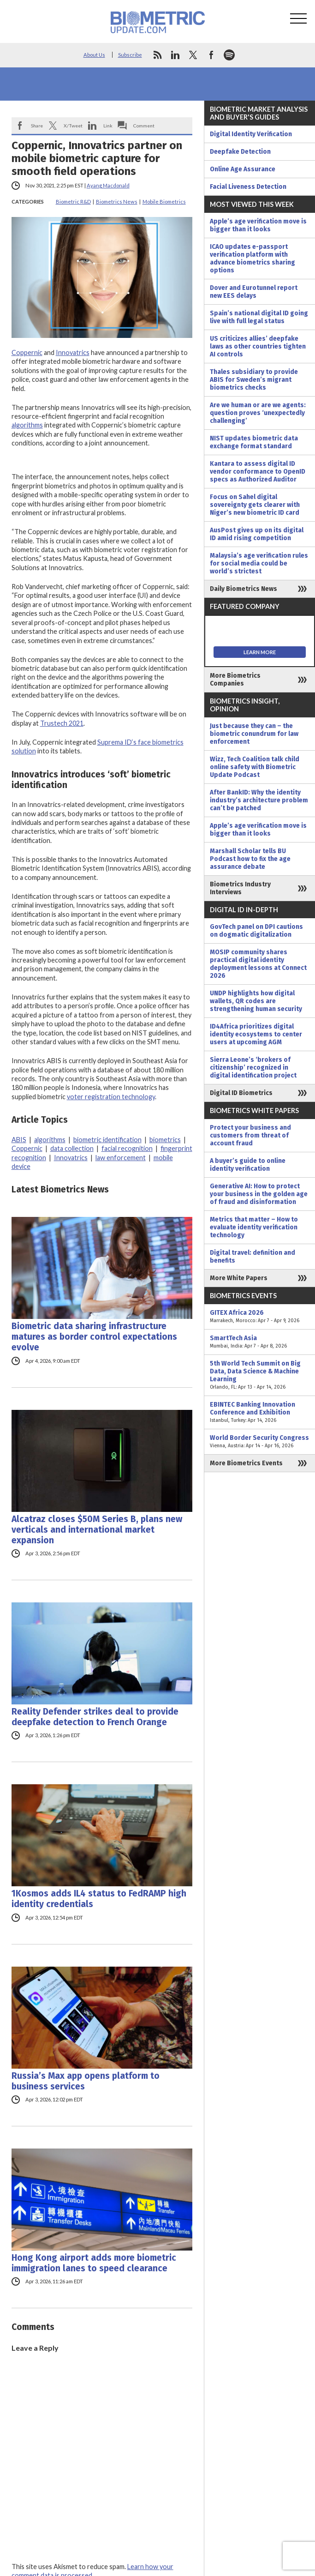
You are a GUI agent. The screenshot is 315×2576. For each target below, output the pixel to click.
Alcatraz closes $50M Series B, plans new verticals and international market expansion (97, 1530)
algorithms (27, 425)
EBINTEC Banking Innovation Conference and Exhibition (259, 1412)
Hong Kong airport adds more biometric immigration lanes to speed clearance (94, 2263)
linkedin (175, 55)
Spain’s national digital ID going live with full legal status (259, 317)
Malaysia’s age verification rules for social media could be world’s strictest (259, 563)
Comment (144, 125)
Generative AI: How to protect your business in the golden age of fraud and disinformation (259, 1194)
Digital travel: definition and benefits (252, 1256)
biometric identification (107, 1140)
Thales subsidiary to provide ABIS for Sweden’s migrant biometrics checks (254, 379)
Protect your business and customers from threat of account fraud (250, 1135)
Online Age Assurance (242, 169)
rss (157, 55)
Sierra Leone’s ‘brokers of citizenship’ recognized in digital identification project (253, 1067)
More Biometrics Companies (235, 679)
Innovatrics (72, 352)
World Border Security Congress (259, 1442)
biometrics (165, 1140)
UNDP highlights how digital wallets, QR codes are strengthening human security (256, 1001)
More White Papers (238, 1278)
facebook (211, 55)
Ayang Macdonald (108, 185)
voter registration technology (111, 1097)
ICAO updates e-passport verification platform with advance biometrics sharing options (252, 258)
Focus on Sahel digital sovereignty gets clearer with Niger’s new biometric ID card (255, 505)
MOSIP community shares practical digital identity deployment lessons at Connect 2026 (258, 964)
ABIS (19, 1140)
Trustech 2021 (61, 723)
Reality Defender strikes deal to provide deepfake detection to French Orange (95, 1716)
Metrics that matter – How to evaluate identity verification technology (254, 1227)
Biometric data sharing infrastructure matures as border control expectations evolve (94, 1337)
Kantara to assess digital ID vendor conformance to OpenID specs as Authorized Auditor (257, 471)
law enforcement (120, 1158)
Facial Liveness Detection (248, 187)
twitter (193, 55)
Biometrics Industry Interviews (240, 888)
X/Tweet (73, 125)
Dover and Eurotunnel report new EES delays (253, 292)
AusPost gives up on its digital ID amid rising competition (256, 534)
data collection (72, 1148)
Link (108, 125)
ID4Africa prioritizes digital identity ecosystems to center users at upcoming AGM (256, 1034)
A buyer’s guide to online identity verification (247, 1165)
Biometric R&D (73, 202)
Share (37, 125)
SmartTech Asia (259, 1342)
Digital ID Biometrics (241, 1093)
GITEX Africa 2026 (259, 1316)
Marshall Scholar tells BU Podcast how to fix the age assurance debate (250, 859)
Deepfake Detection (240, 152)
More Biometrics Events (246, 1463)
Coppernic (27, 352)
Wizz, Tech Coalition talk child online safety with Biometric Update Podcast (254, 767)
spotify (229, 55)
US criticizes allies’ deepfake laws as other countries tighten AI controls (258, 346)
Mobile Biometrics (164, 202)
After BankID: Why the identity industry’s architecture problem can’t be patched (259, 800)
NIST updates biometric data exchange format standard (254, 442)
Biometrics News (116, 202)
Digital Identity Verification (251, 134)
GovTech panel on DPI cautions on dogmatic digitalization (256, 931)
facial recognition (127, 1148)
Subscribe (130, 55)
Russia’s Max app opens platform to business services (86, 2081)
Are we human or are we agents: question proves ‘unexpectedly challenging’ (258, 413)
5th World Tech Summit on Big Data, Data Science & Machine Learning (259, 1375)
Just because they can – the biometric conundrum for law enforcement (254, 734)
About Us (94, 55)
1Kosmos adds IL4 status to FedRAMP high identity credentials (99, 1898)
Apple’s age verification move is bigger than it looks (258, 225)
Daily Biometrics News (243, 589)
